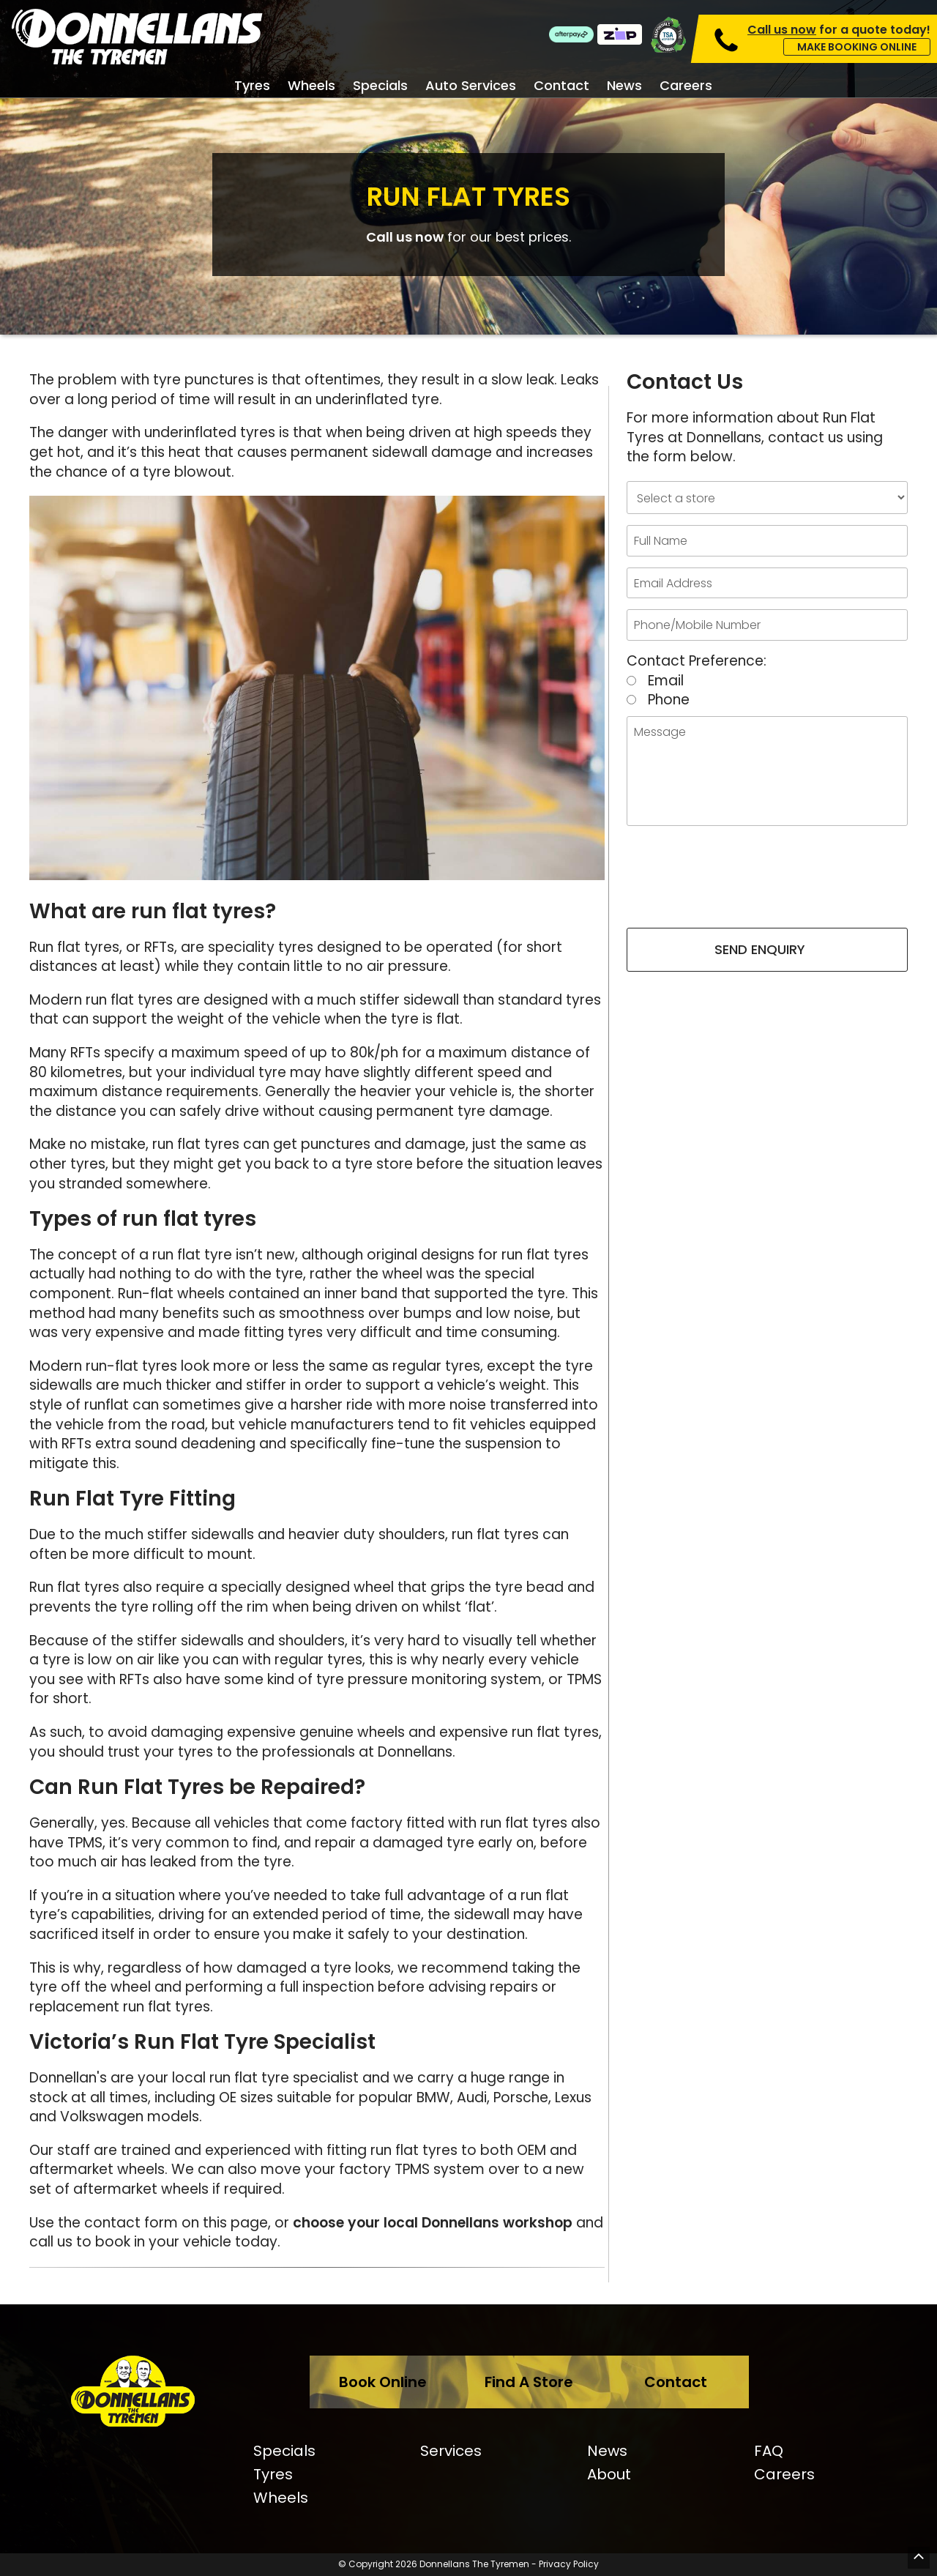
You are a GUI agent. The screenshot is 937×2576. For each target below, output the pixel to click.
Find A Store (529, 2382)
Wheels (311, 86)
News (624, 86)
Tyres (252, 86)
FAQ (768, 2451)
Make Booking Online (857, 47)
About (609, 2474)
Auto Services (470, 86)
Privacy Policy (569, 2564)
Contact (561, 86)
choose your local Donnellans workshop (432, 2223)
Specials (380, 86)
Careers (686, 86)
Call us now (405, 237)
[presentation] (767, 885)
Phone (669, 700)
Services (451, 2451)
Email (666, 680)
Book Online (383, 2382)
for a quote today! (838, 29)
